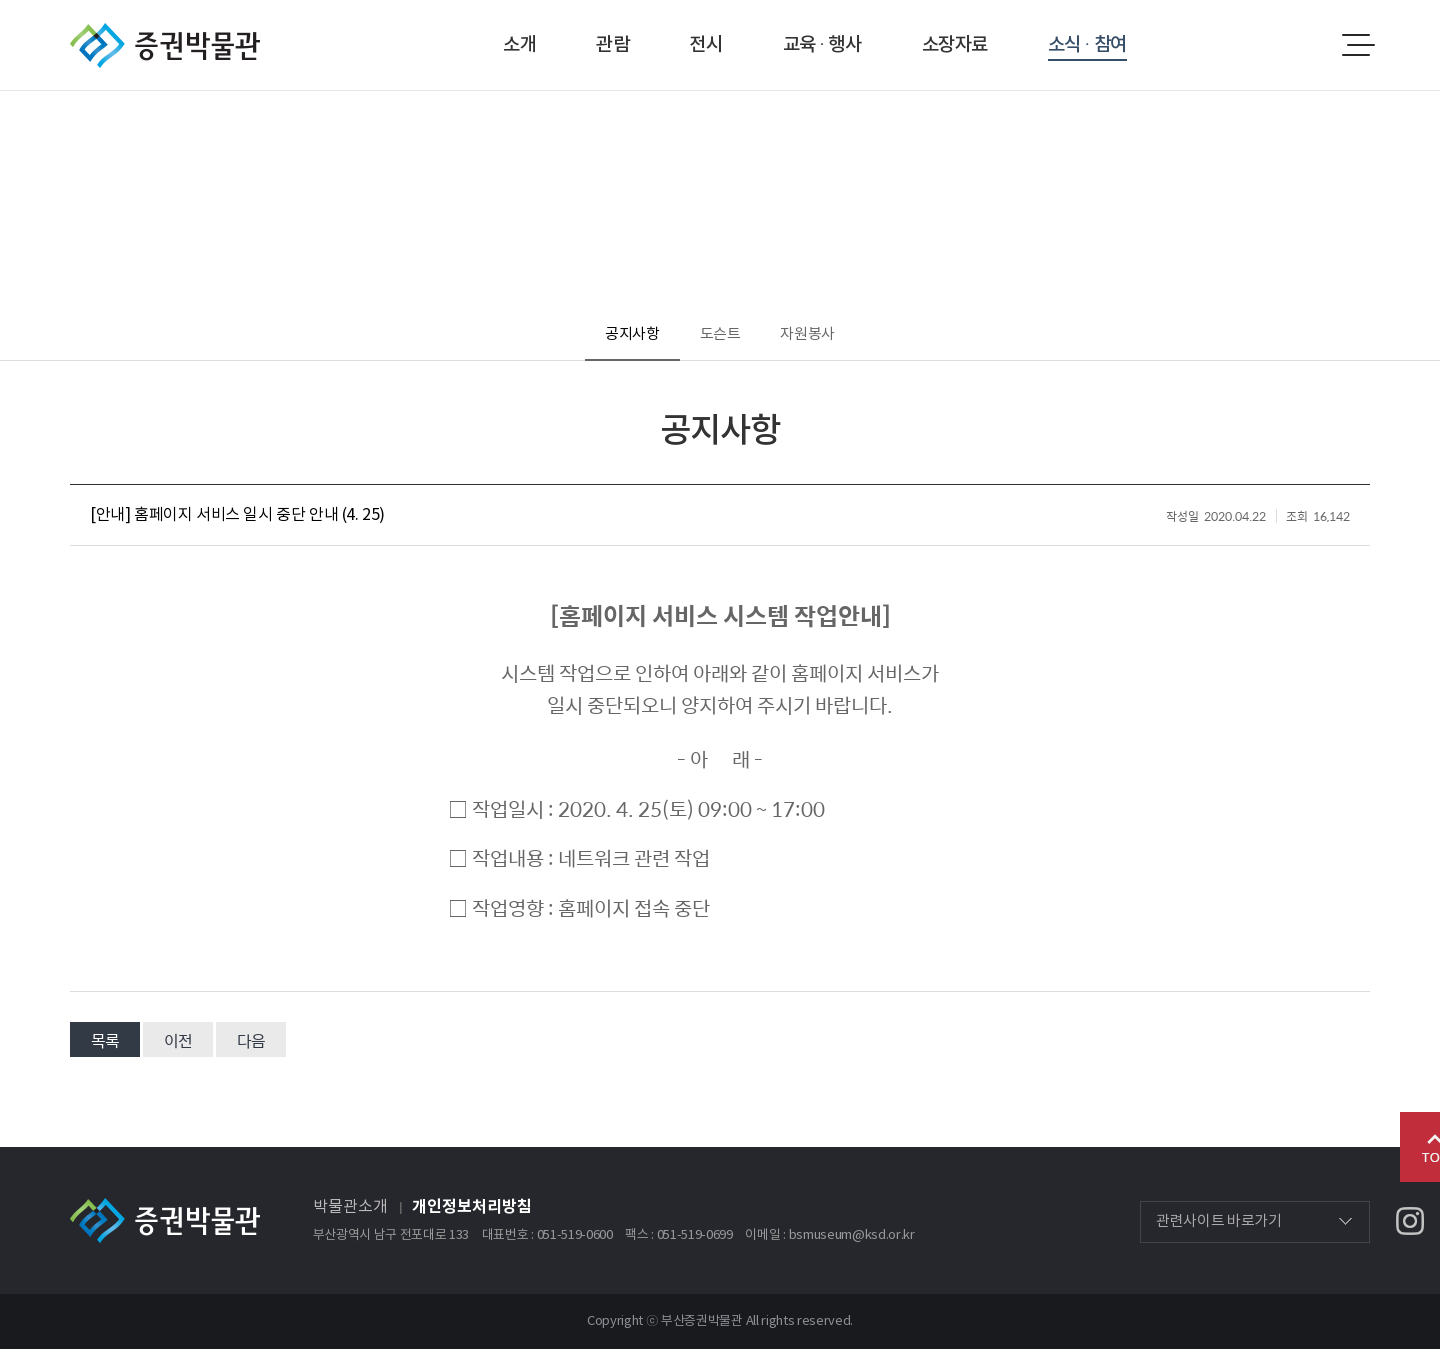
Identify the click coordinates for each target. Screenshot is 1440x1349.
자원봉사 (807, 334)
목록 (105, 1040)
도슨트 (720, 334)
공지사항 (632, 334)
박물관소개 (350, 1207)
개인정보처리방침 (472, 1207)
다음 (251, 1040)
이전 (178, 1040)
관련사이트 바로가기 (1219, 1221)
